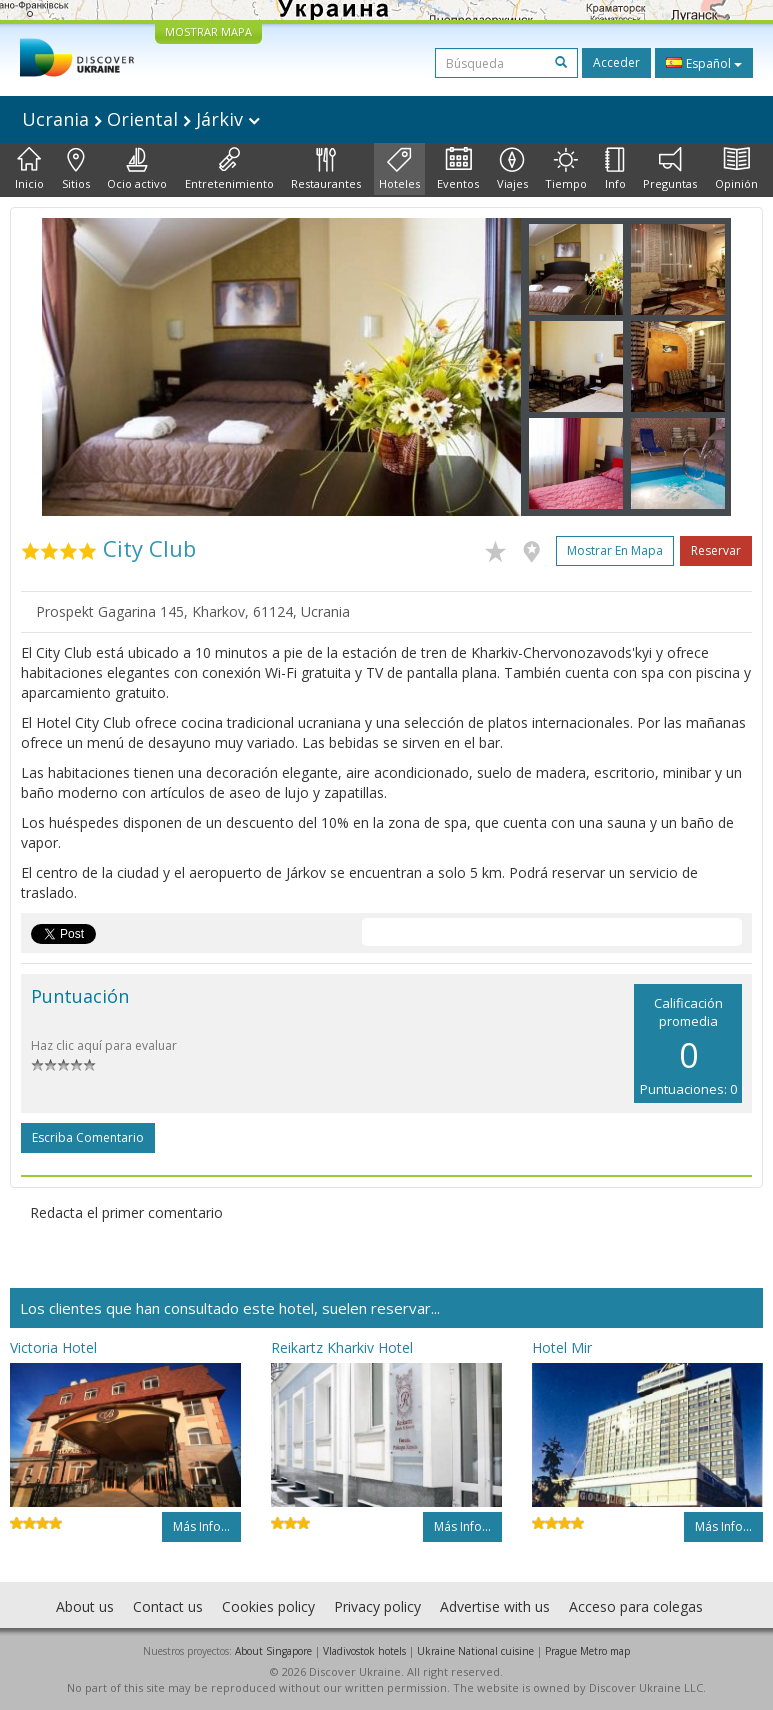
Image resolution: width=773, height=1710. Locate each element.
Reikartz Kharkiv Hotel (342, 1347)
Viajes (512, 169)
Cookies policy (268, 1606)
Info (615, 169)
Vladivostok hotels (364, 1651)
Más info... (201, 1526)
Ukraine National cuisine (475, 1651)
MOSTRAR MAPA (208, 31)
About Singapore (273, 1651)
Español (704, 63)
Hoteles (399, 169)
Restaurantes (326, 169)
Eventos (458, 169)
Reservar (716, 550)
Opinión (736, 169)
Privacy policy (377, 1606)
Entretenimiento (229, 169)
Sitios (76, 169)
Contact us (168, 1606)
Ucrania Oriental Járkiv (141, 119)
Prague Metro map (587, 1651)
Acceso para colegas (636, 1606)
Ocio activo (137, 169)
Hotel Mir (562, 1347)
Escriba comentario (88, 1137)
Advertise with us (495, 1606)
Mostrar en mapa (615, 550)
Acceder (616, 62)
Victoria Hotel (53, 1347)
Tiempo (566, 169)
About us (85, 1606)
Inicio (29, 169)
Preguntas (670, 169)
